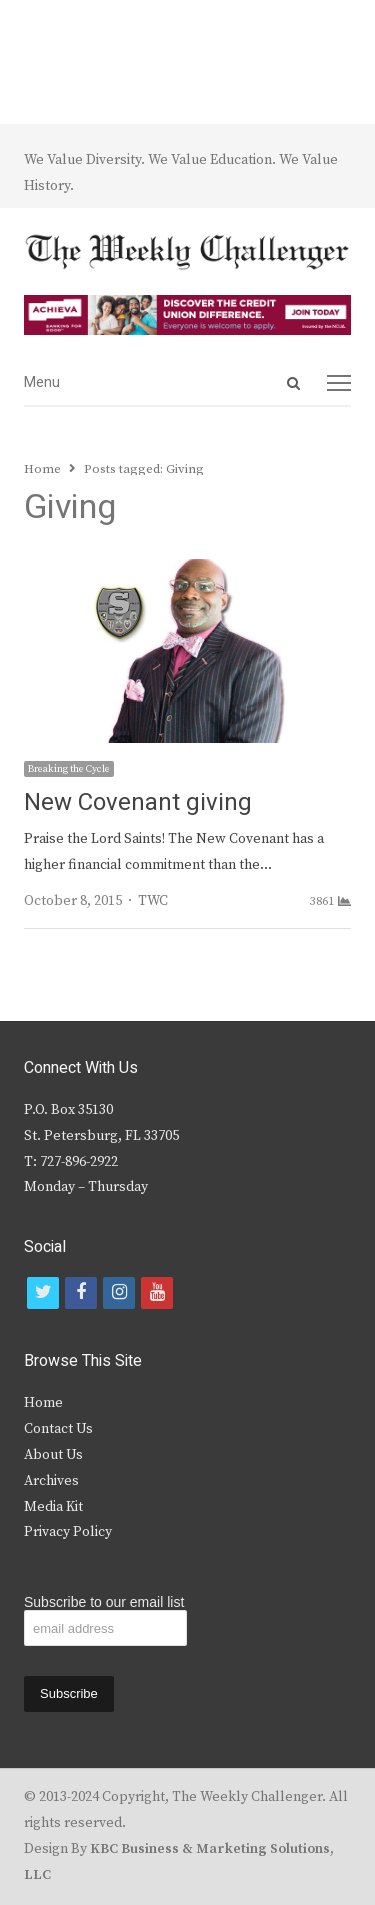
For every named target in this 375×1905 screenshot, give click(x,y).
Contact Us (58, 1429)
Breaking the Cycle (69, 769)
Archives (51, 1481)
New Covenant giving (138, 802)
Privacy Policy (68, 1532)
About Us (53, 1455)
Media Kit (53, 1507)
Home (43, 1403)
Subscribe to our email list (104, 1602)
